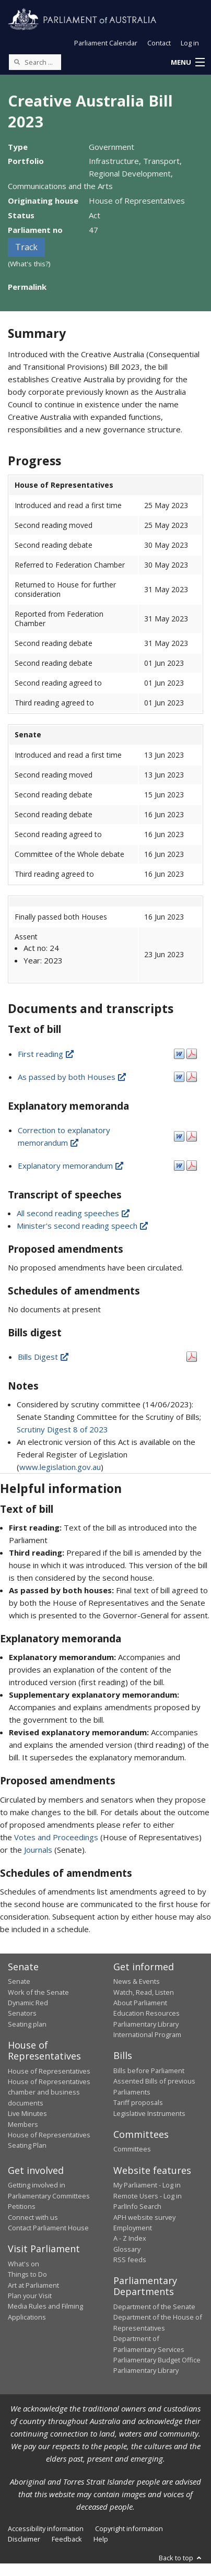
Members (23, 2124)
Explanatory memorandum (71, 1165)
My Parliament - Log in (147, 2185)
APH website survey (144, 2217)
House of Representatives (49, 2071)
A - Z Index (129, 2238)
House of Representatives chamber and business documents (49, 2092)
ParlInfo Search (137, 2206)
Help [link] (100, 2539)
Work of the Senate (38, 1992)
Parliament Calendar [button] (105, 43)
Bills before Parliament (148, 2070)
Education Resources (146, 2013)
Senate (19, 1981)
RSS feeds (129, 2259)
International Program (147, 2034)
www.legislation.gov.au (60, 1467)
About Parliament (140, 2002)
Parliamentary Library (146, 2024)
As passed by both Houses (72, 1077)
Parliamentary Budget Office (157, 2360)
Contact (159, 43)
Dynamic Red (28, 2002)
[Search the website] (35, 62)
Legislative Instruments (149, 2113)
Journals (39, 1849)
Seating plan (27, 2024)
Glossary (126, 2249)
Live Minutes (27, 2113)
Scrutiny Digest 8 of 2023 (62, 1429)
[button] (187, 63)
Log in (190, 43)
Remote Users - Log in (147, 2196)
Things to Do (27, 2274)
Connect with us (33, 2217)
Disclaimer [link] (24, 2539)
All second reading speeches (74, 1213)
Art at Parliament (33, 2285)
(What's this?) (29, 263)
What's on (23, 2263)
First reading (46, 1054)
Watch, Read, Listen (143, 1992)
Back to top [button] (181, 2557)
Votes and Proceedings (56, 1837)
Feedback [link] (67, 2539)
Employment (132, 2227)
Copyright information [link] (129, 2528)
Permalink (27, 286)
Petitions (22, 2206)
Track (26, 247)
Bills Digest (44, 1356)
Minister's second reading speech (83, 1225)
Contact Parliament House (48, 2227)
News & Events (136, 1981)
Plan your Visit (30, 2295)
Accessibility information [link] (46, 2528)
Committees (132, 2149)
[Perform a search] (17, 61)
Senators (22, 2013)
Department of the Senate (154, 2306)
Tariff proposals (138, 2102)
